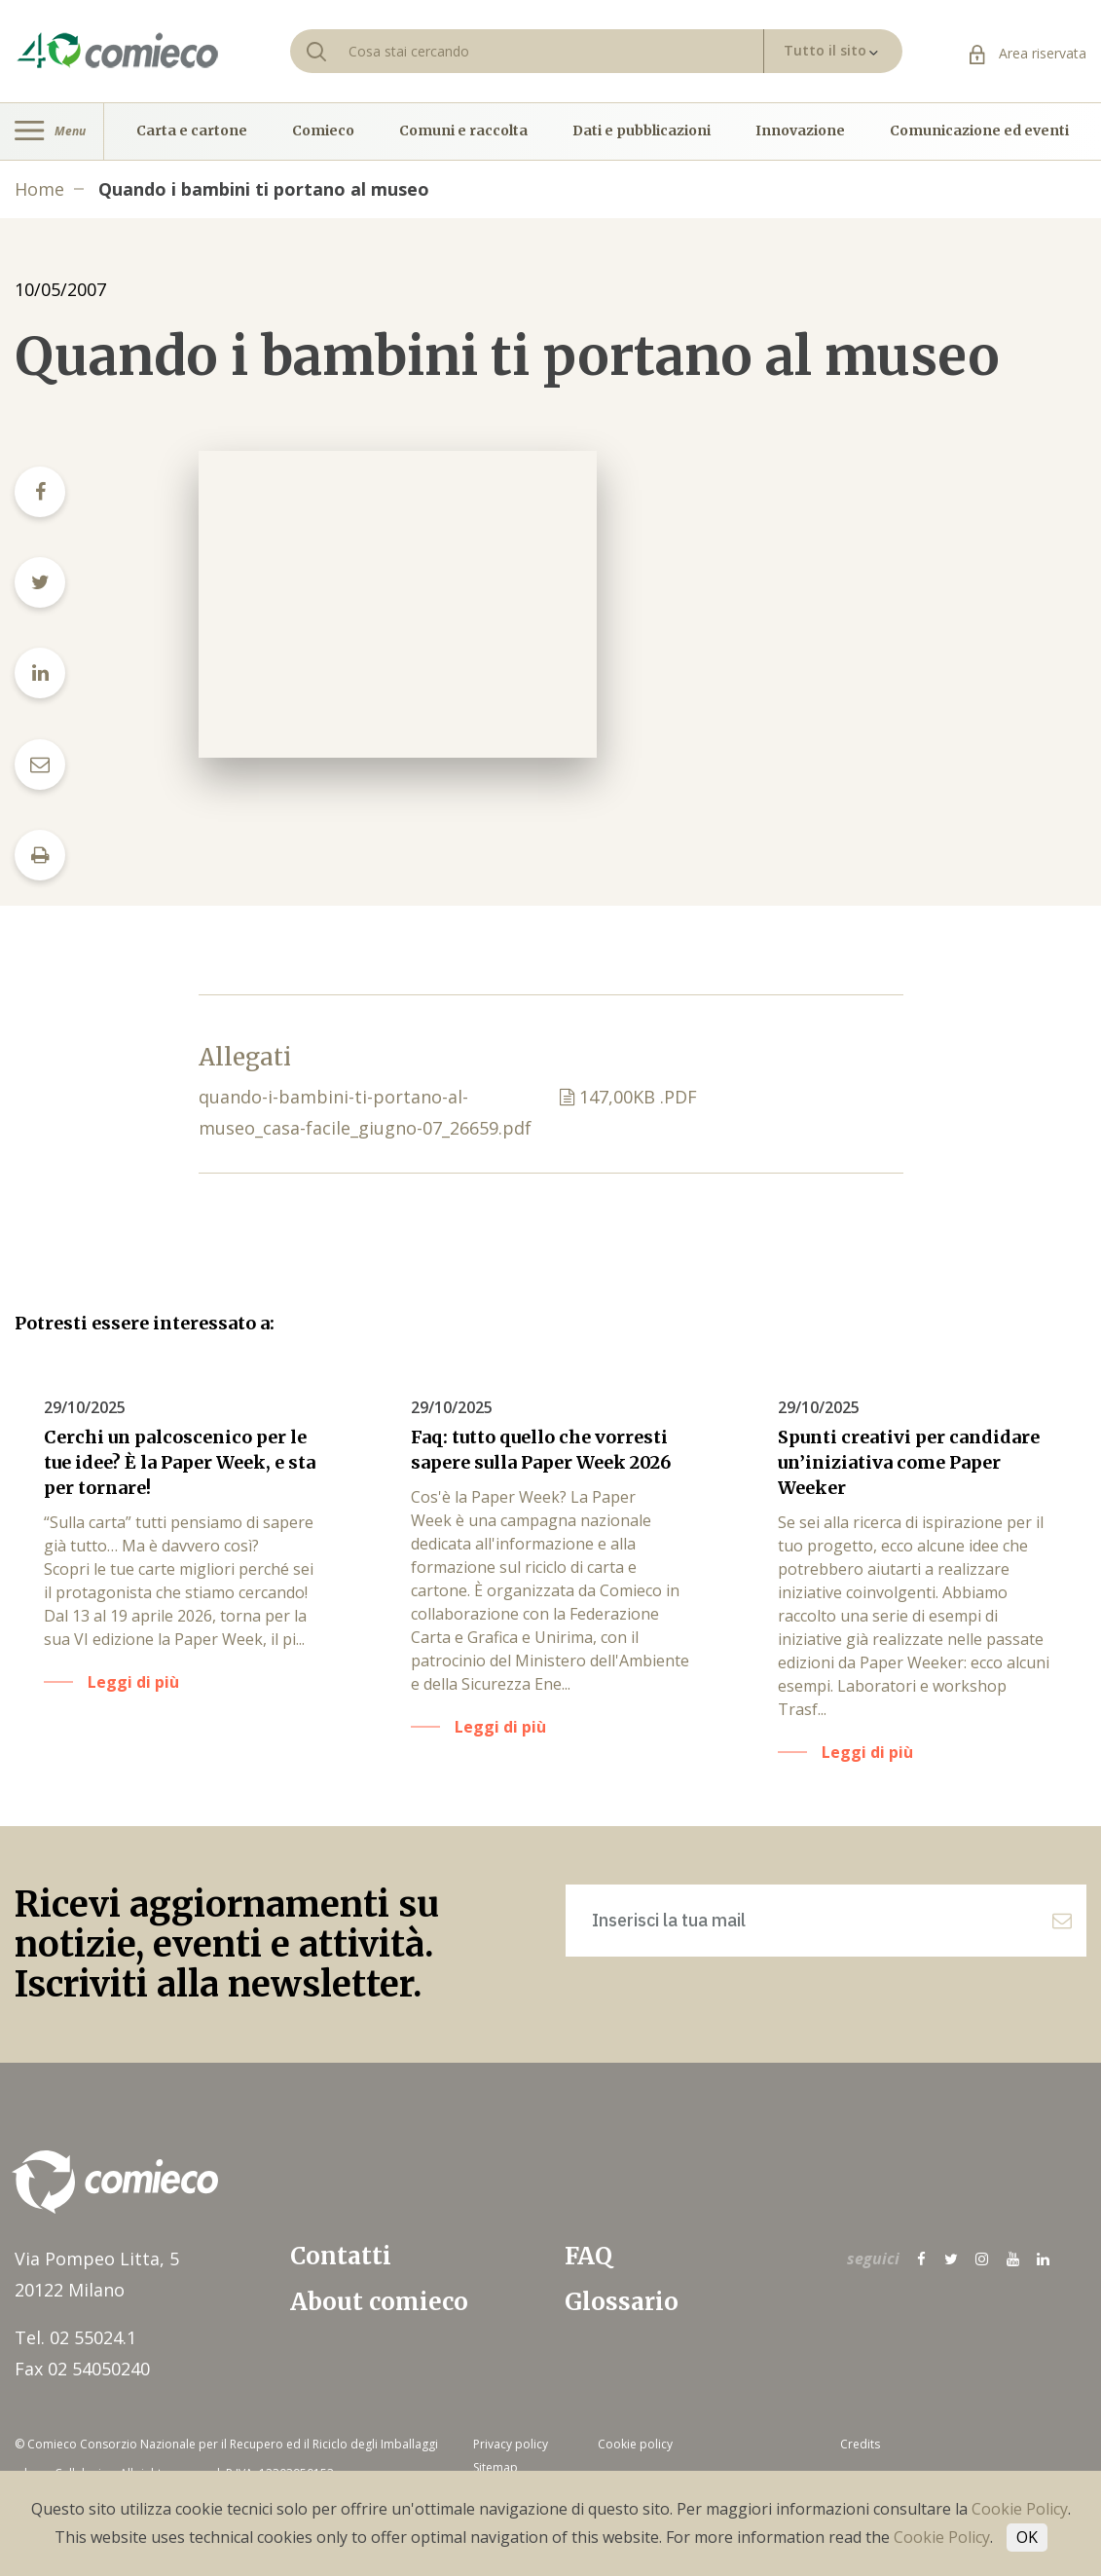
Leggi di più (133, 1682)
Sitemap (495, 2467)
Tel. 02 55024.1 (75, 2337)
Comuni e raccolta (463, 131)
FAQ (588, 2256)
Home (39, 189)
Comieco (323, 131)
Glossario (622, 2302)
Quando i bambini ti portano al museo (263, 189)
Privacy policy (510, 2444)
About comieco (379, 2302)
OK (1027, 2537)
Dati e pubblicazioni (641, 131)
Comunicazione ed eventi (979, 131)
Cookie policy (635, 2444)
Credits (860, 2444)
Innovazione (800, 131)
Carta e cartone (191, 131)
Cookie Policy (1020, 2509)
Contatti (340, 2256)
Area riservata (1028, 53)
